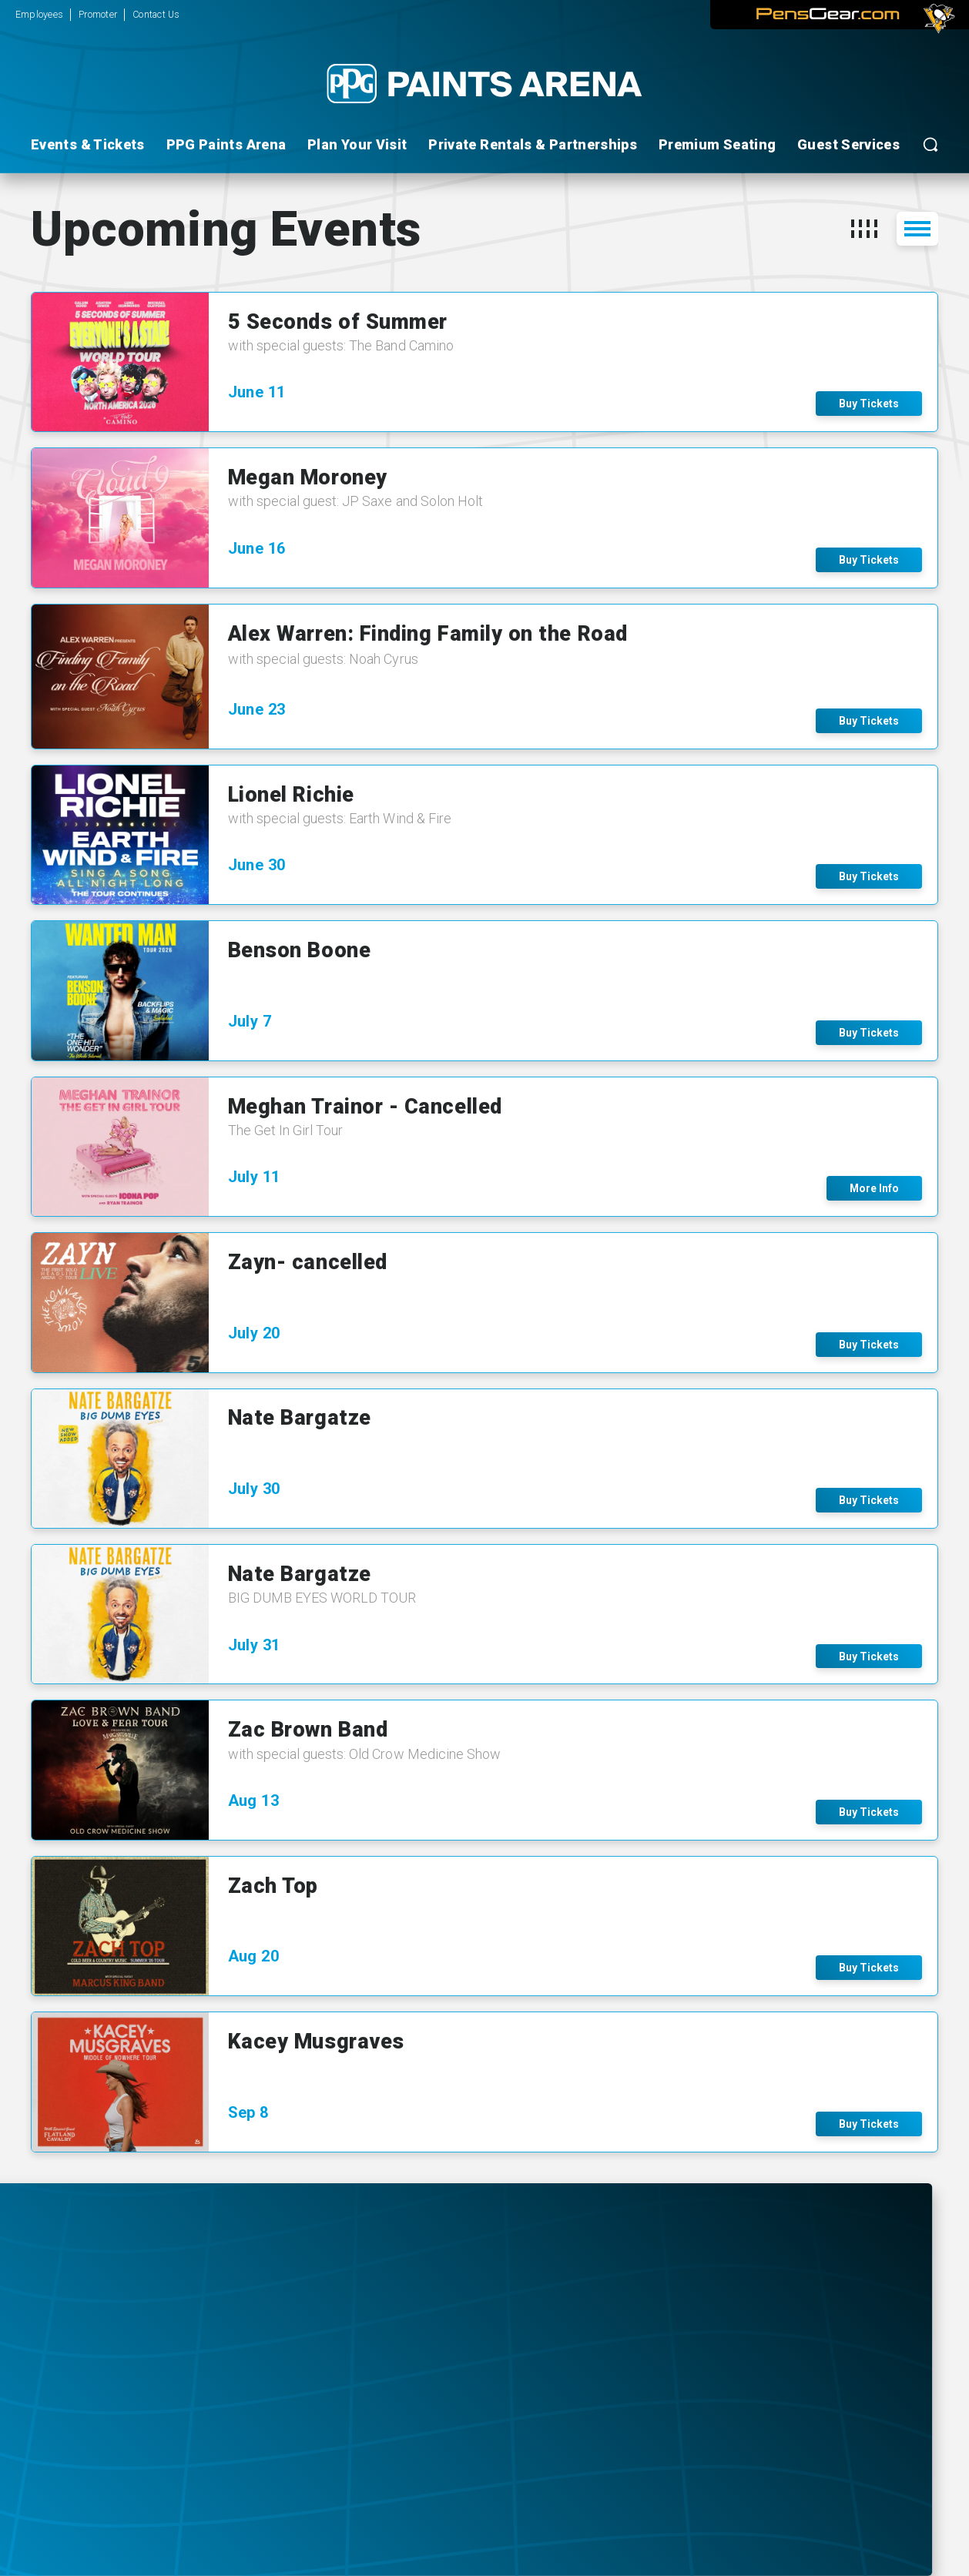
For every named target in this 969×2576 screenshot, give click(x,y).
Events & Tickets (88, 144)
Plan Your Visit (357, 144)
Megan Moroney (307, 477)
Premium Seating (717, 144)
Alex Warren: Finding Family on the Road (428, 633)
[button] (864, 229)
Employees (39, 14)
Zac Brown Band (308, 1729)
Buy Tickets (869, 403)
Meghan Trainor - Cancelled (365, 1106)
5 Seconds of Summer (338, 322)
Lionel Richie (291, 794)
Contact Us (156, 14)
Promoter (98, 14)
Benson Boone (299, 950)
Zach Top (273, 1886)
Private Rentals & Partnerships (532, 144)
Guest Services (848, 144)
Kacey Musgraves (316, 2041)
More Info (874, 1188)
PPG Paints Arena (226, 144)
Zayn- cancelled (307, 1262)
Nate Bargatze (299, 1417)
